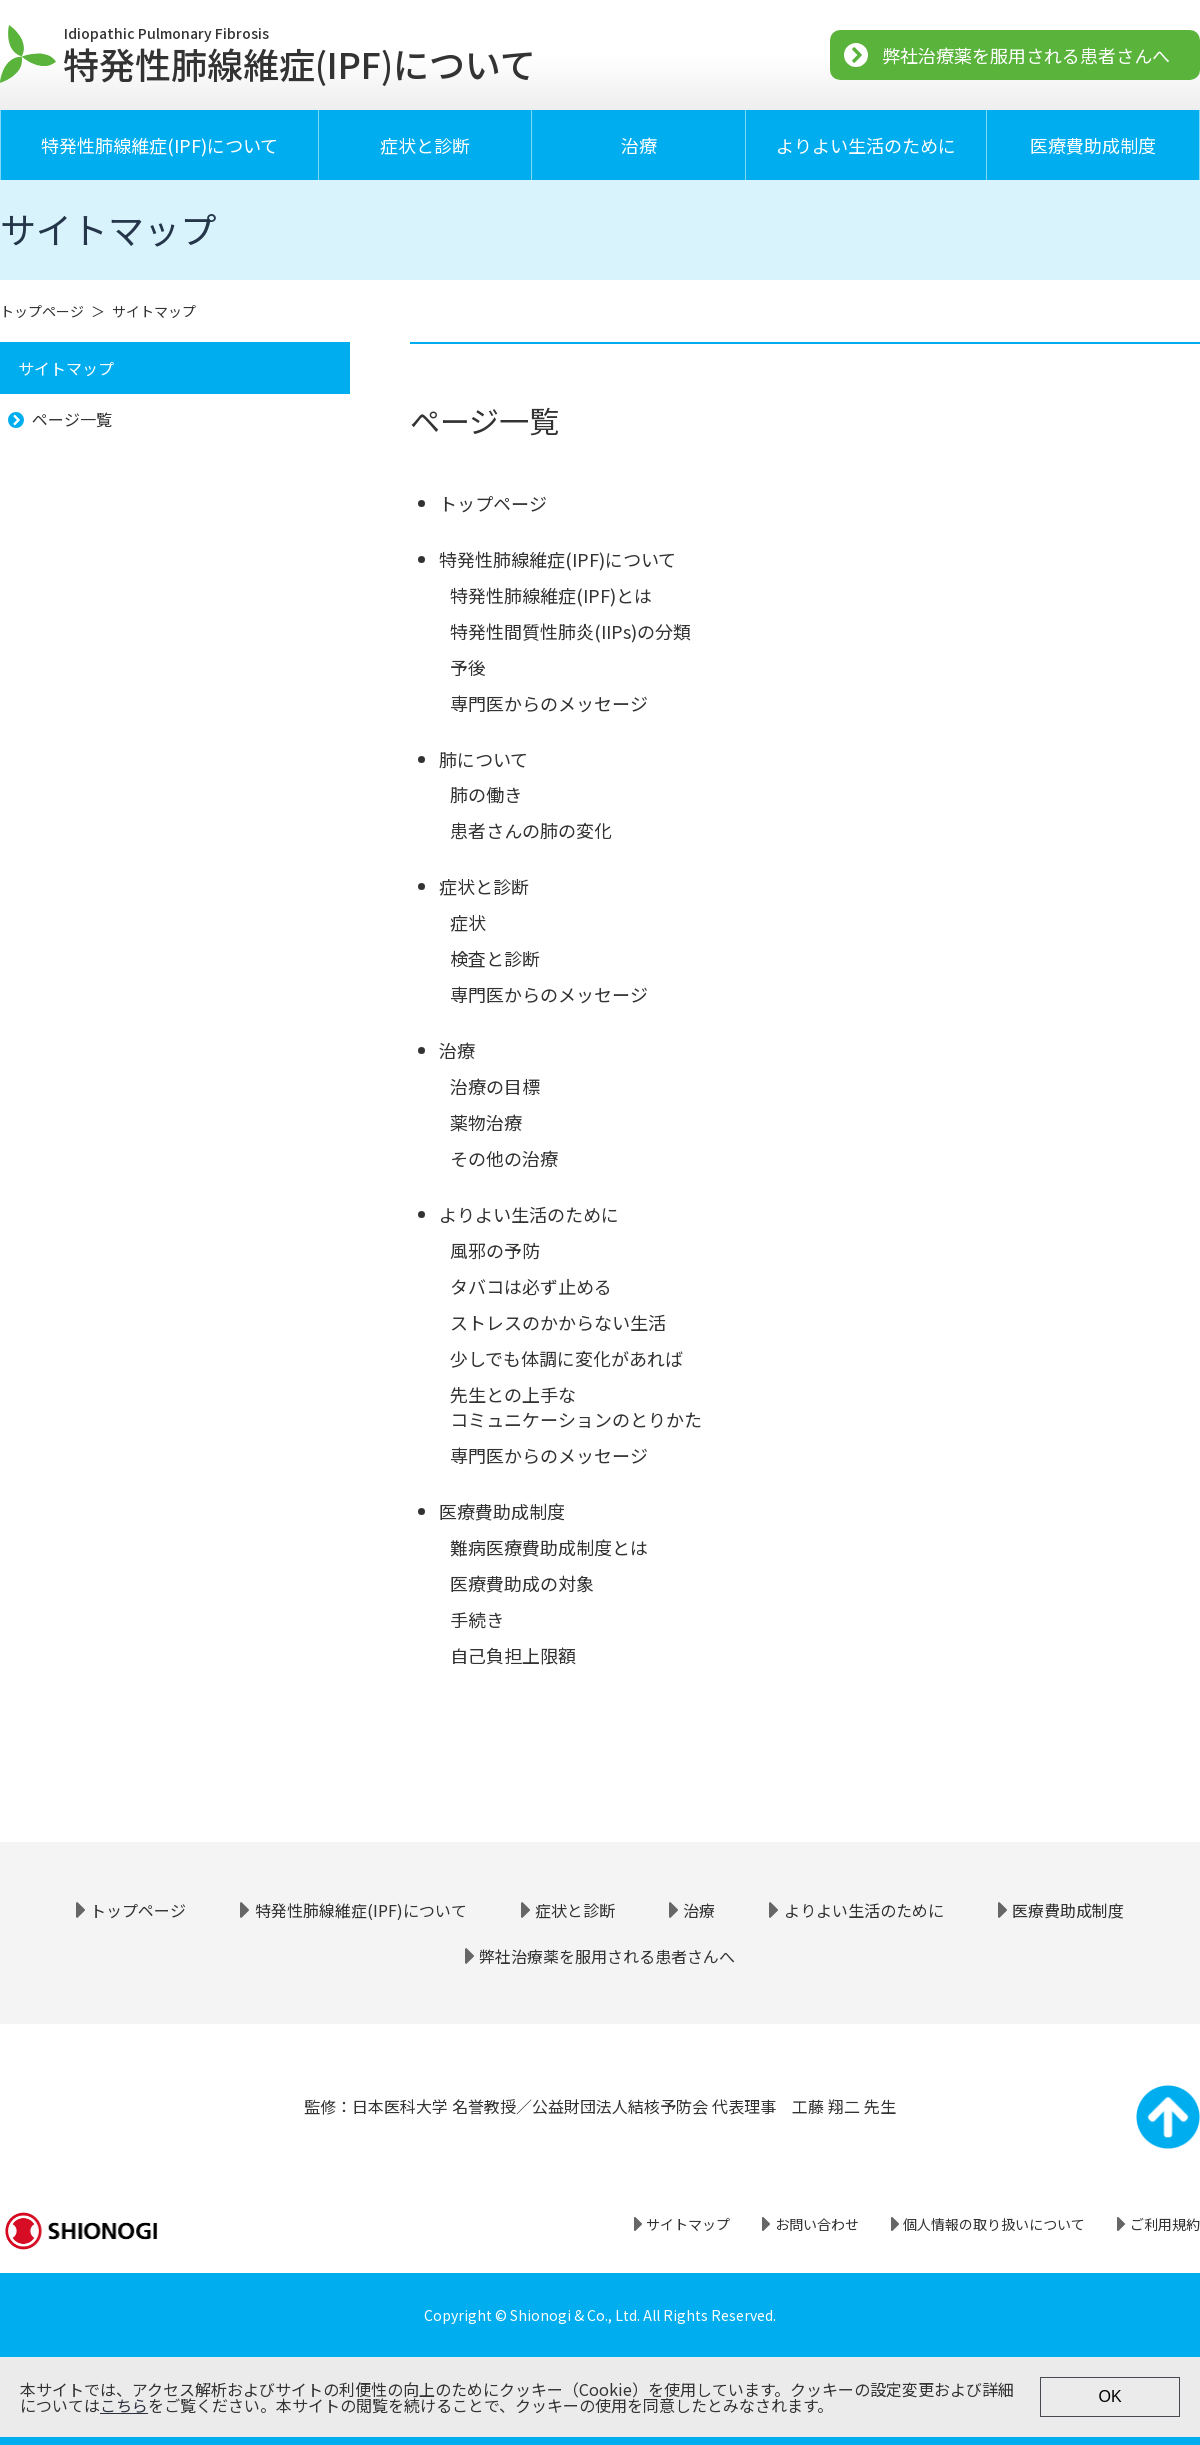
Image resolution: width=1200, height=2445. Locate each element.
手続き (477, 1619)
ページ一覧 (72, 419)
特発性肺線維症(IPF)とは (551, 595)
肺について (483, 759)
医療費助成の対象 (522, 1583)
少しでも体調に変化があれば (566, 1358)
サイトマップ (154, 311)
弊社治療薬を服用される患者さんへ (1026, 55)
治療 (639, 145)
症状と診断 (425, 145)
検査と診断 (495, 958)
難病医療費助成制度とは (549, 1547)
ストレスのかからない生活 (558, 1322)
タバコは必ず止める (531, 1286)
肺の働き (486, 794)
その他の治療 (504, 1158)
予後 (468, 667)
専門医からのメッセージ (549, 703)
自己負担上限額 (513, 1655)
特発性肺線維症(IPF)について (159, 145)
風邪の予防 (495, 1250)
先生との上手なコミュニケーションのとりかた (576, 1406)
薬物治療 (486, 1122)
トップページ (42, 311)
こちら (124, 2405)
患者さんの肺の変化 (531, 830)
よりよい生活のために (866, 145)
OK (1109, 2396)
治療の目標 (495, 1086)
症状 (468, 922)
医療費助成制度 (1093, 145)
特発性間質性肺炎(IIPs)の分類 (570, 631)
